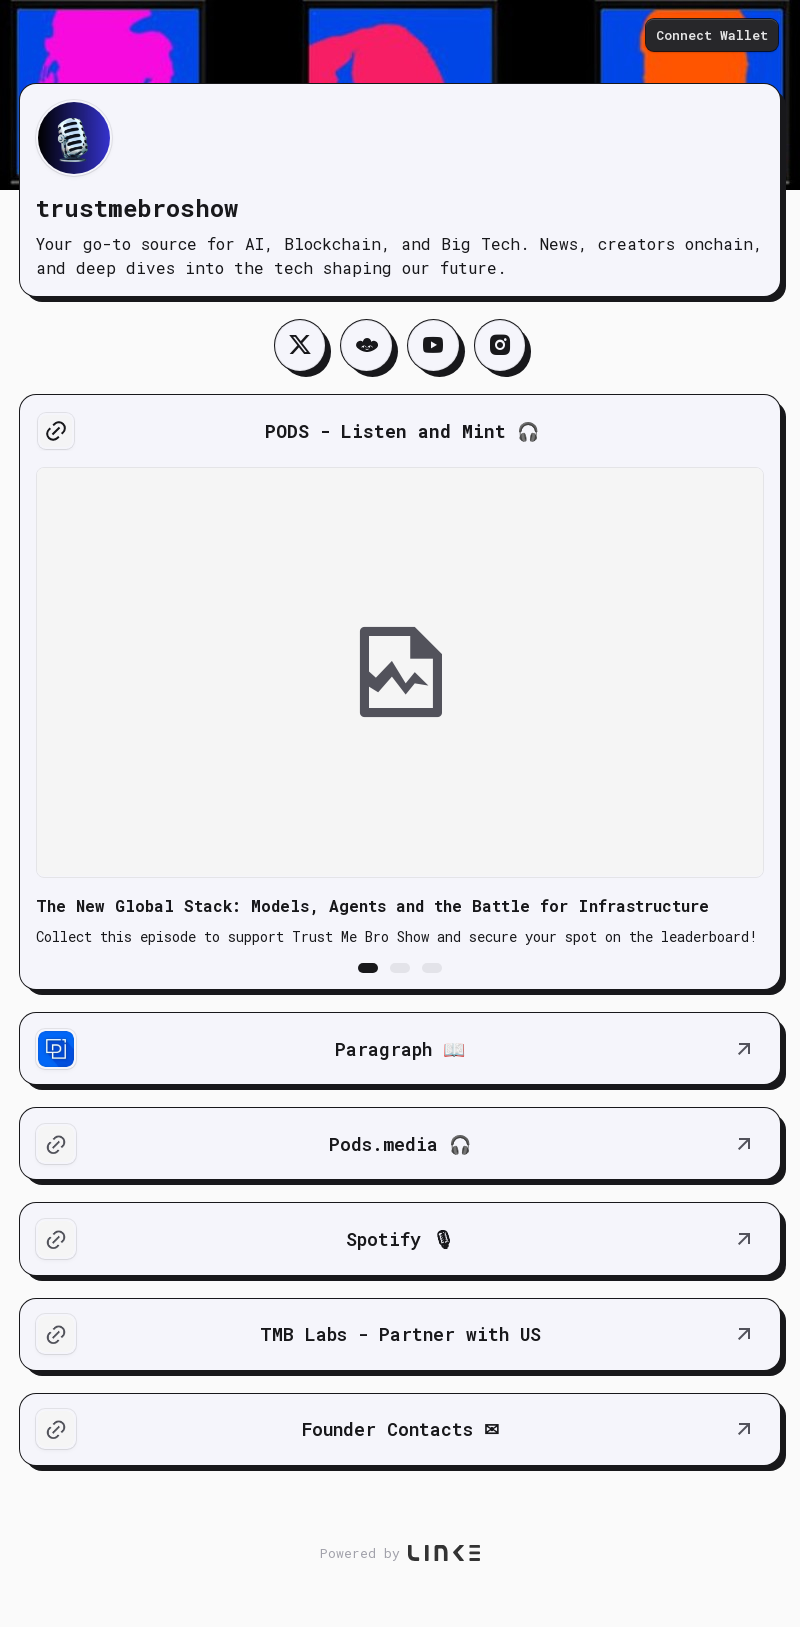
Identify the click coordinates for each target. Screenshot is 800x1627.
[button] (368, 970)
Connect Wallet (714, 36)
